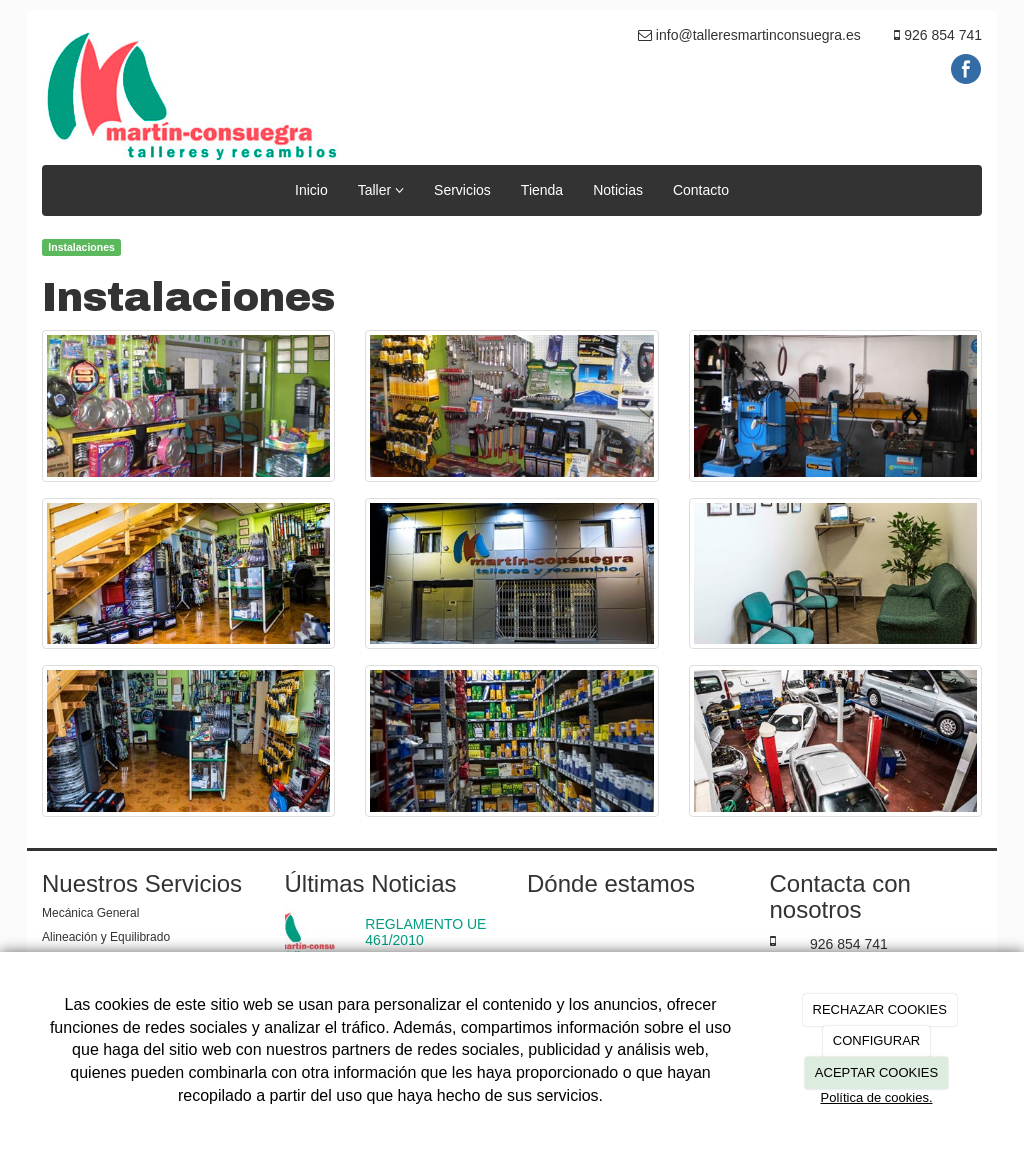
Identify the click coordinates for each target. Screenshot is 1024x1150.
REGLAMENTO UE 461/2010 (425, 931)
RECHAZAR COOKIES (880, 1009)
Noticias (618, 190)
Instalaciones (81, 247)
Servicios (462, 190)
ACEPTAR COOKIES (876, 1072)
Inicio (311, 190)
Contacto (701, 190)
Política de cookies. (876, 1097)
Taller (381, 190)
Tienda (542, 190)
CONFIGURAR (876, 1040)
